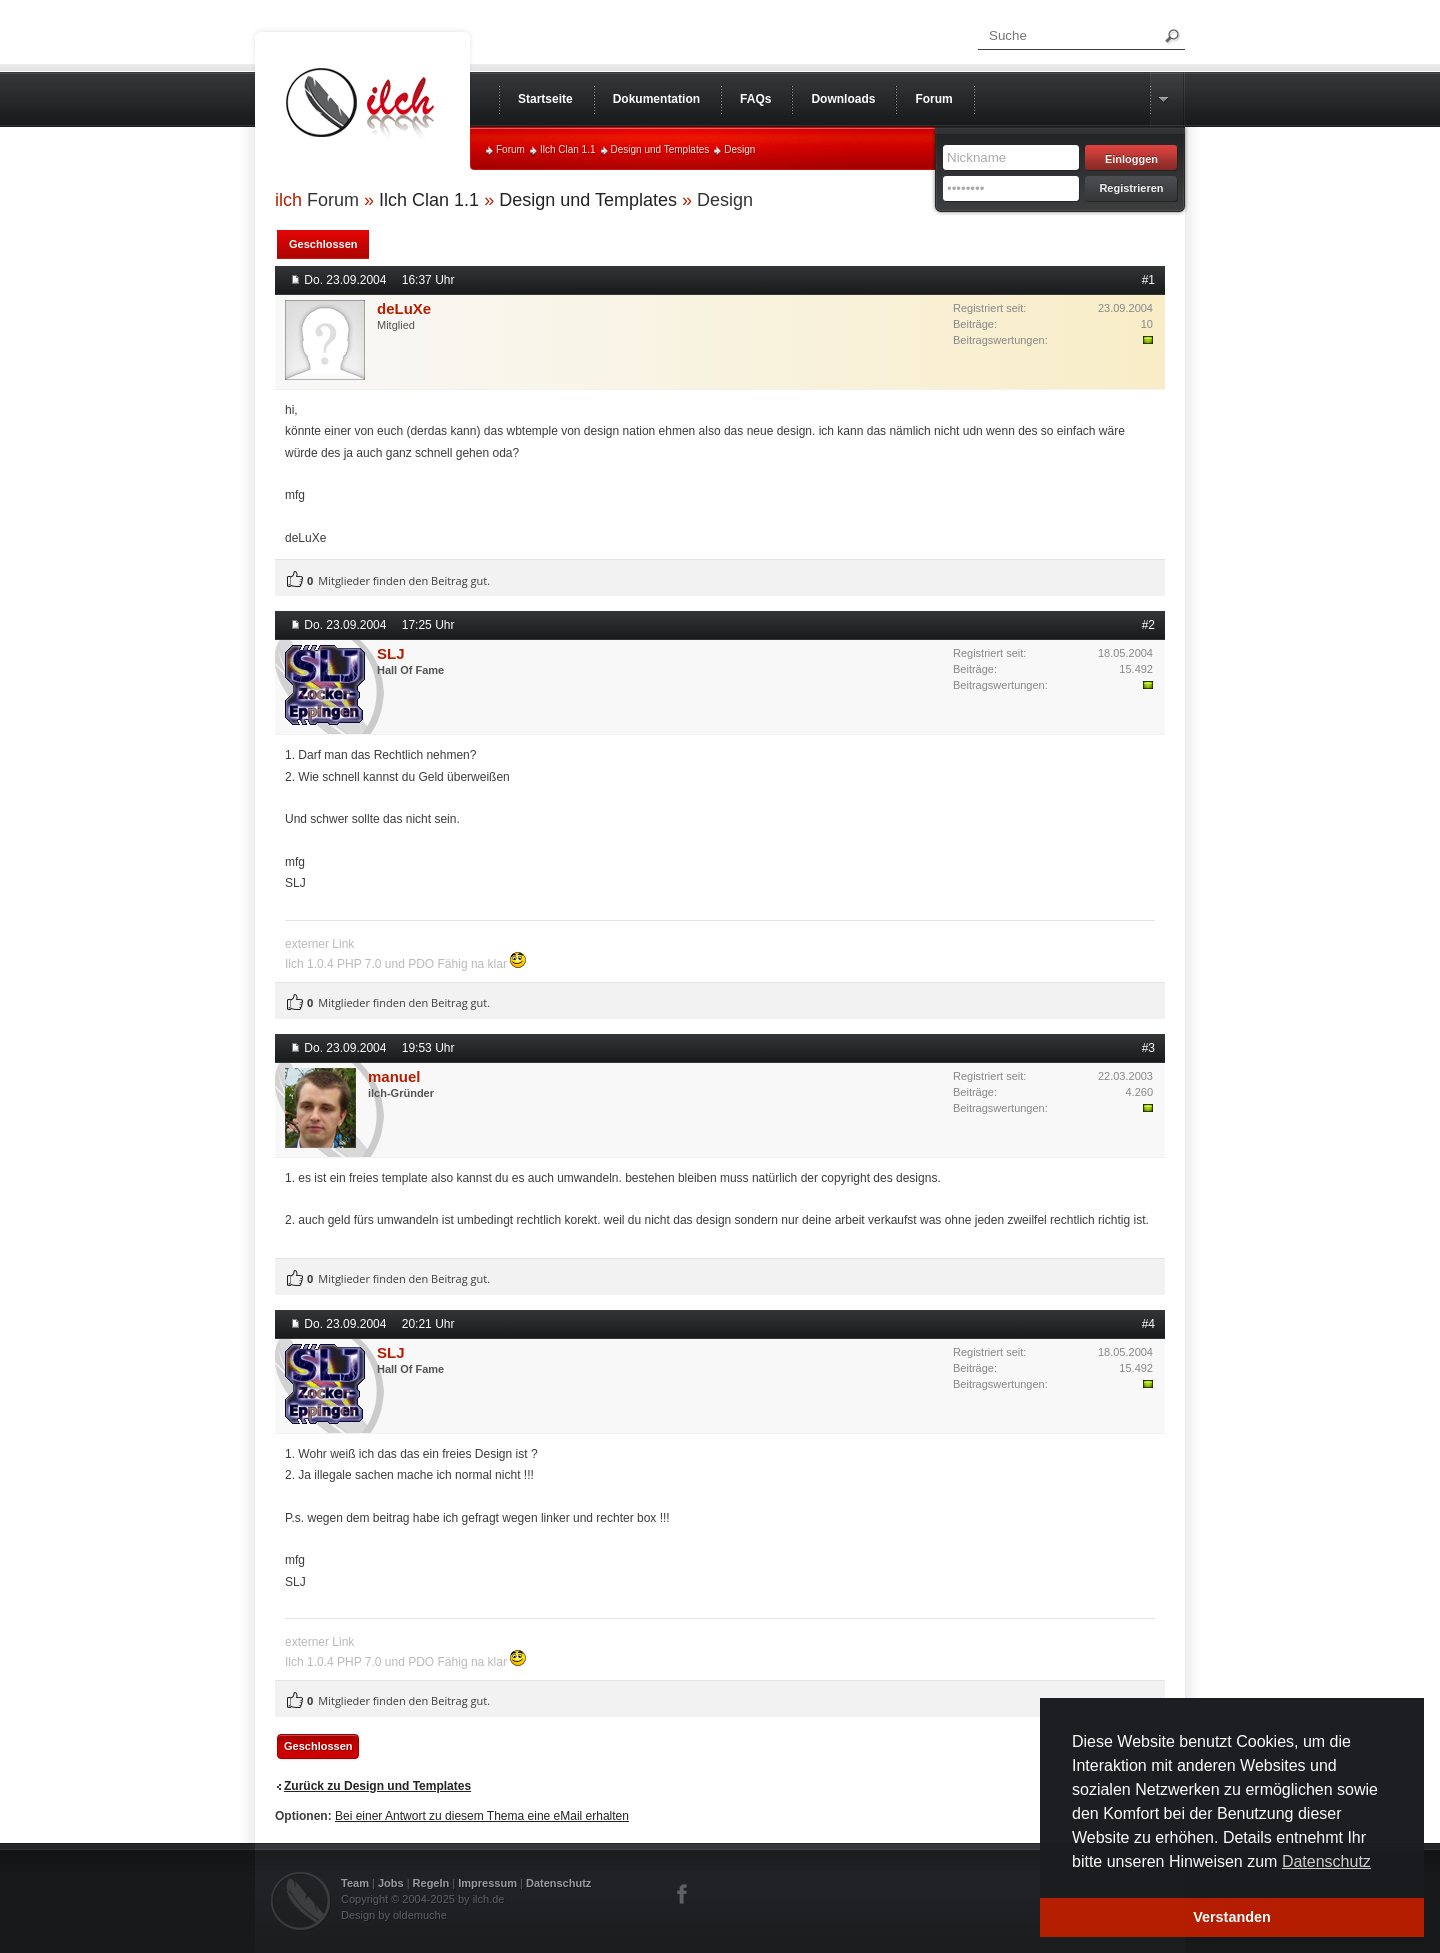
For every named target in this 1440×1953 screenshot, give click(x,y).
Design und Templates (660, 149)
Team (355, 1883)
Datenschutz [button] (1326, 1861)
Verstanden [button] (1232, 1917)
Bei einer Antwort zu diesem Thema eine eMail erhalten (482, 1816)
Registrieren (1131, 188)
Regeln (431, 1883)
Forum (510, 149)
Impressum (487, 1883)
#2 (1148, 625)
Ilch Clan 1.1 (568, 149)
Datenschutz (558, 1883)
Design (739, 149)
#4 (1148, 1324)
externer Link (319, 944)
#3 (1148, 1048)
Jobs (391, 1883)
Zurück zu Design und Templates (377, 1786)
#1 (1148, 280)
